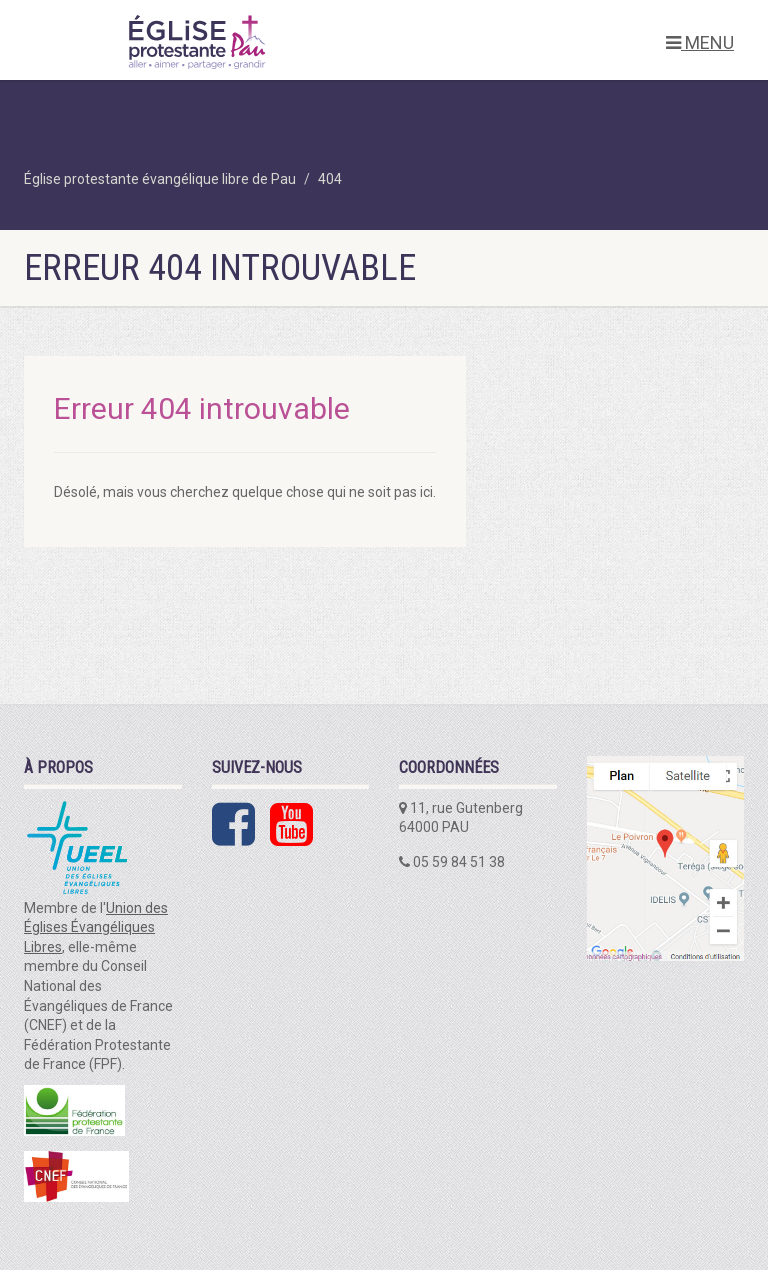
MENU (700, 42)
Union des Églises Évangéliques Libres (96, 927)
